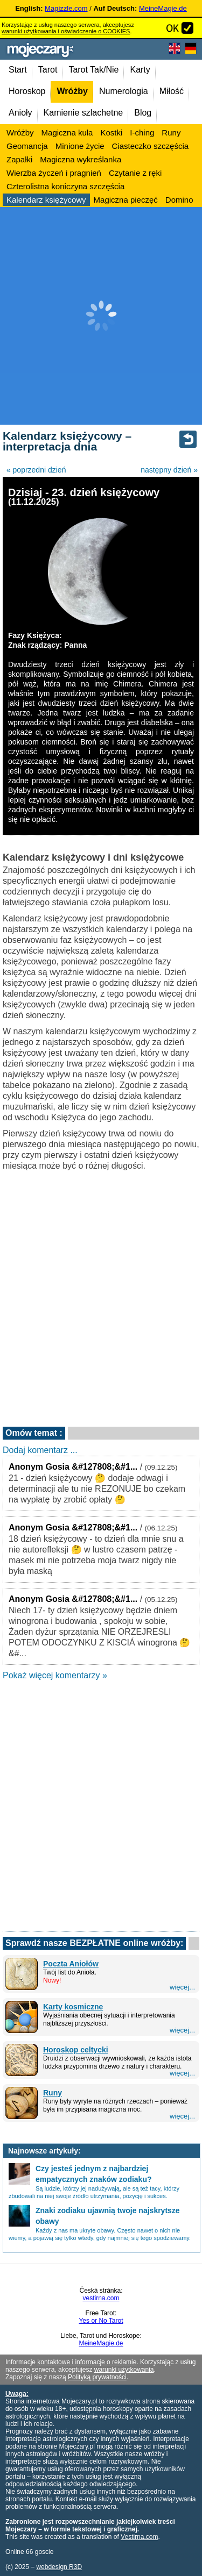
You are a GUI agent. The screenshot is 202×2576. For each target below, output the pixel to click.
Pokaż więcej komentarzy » (55, 1675)
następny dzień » (169, 470)
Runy (52, 2092)
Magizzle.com (66, 8)
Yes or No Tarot (101, 2320)
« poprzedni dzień (36, 470)
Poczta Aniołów (71, 1963)
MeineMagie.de (163, 8)
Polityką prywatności (97, 2377)
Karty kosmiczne (73, 2006)
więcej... (182, 1987)
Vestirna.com (139, 2537)
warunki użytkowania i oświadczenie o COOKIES (66, 31)
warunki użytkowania (124, 2369)
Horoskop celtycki (75, 2049)
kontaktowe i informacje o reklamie (86, 2362)
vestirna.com (100, 2298)
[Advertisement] (101, 316)
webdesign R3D (59, 2567)
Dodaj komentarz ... (40, 1450)
